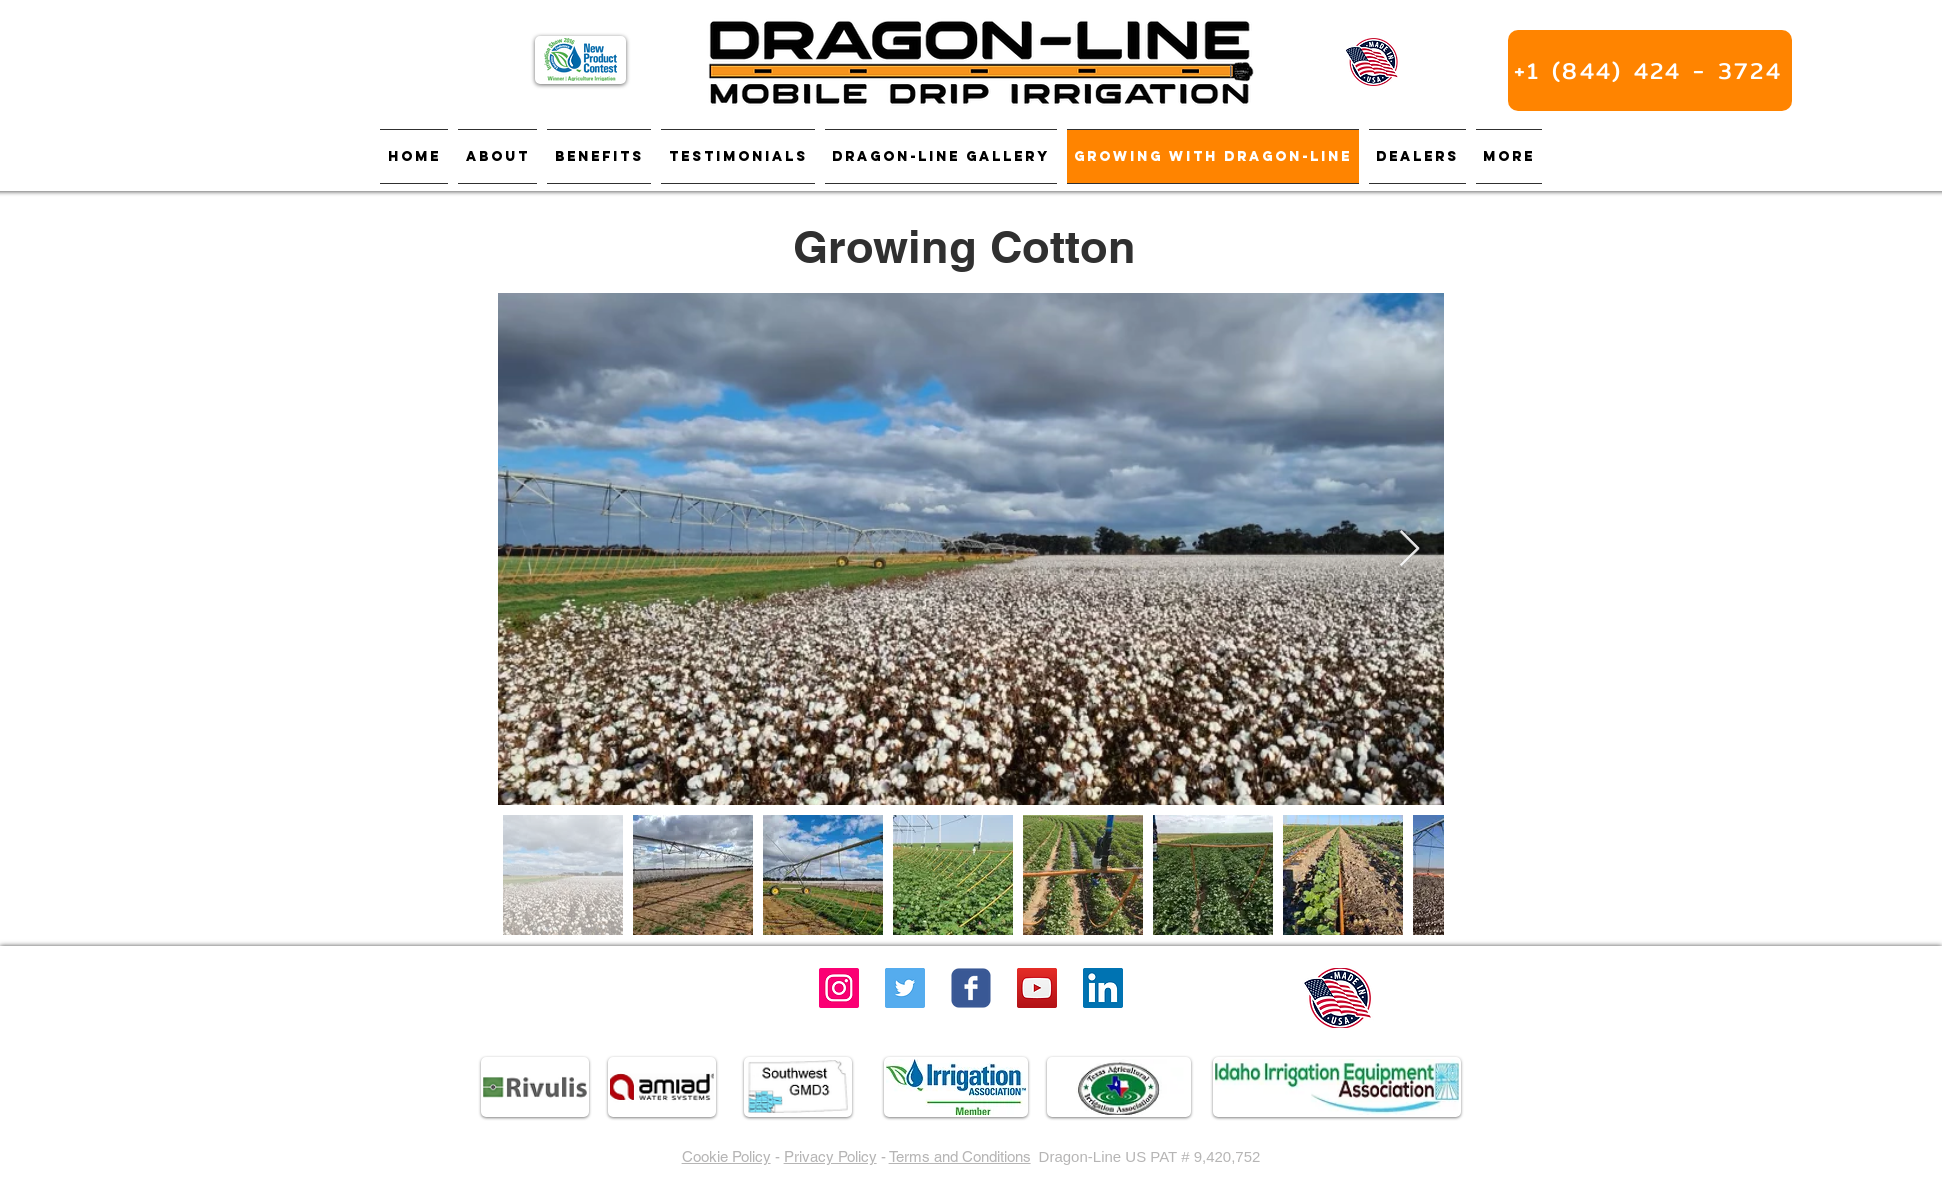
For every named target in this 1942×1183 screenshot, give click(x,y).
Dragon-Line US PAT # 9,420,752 (1150, 1156)
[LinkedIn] (1103, 988)
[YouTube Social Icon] (1037, 988)
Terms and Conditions (960, 1156)
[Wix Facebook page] (971, 988)
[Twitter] (905, 988)
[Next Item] (1409, 549)
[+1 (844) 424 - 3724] (1650, 70)
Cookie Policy (726, 1156)
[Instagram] (839, 988)
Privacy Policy (830, 1156)
